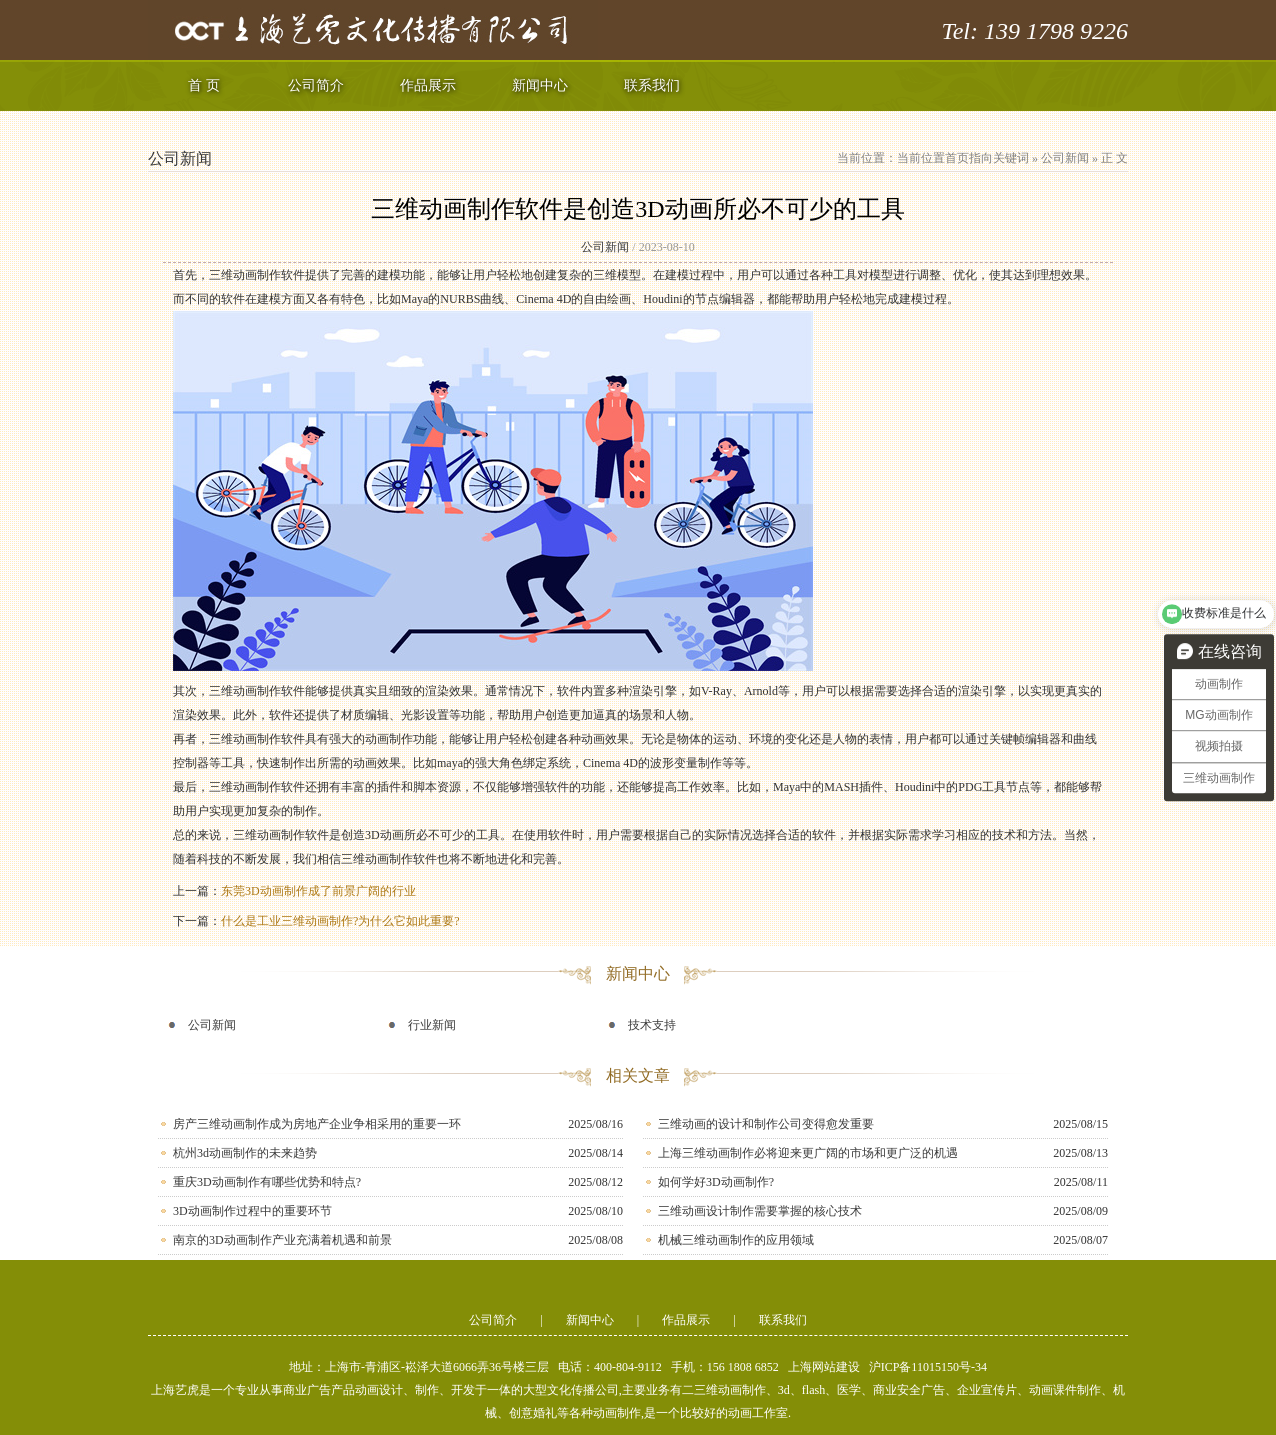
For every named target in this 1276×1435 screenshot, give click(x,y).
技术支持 (652, 1025)
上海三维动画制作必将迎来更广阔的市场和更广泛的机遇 (808, 1153)
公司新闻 (1065, 158)
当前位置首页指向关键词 (963, 158)
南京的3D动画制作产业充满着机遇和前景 (282, 1240)
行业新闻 (432, 1025)
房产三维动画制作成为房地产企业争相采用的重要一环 (317, 1124)
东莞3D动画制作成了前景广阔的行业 (318, 891)
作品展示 (428, 85)
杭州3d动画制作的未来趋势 (245, 1153)
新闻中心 (540, 85)
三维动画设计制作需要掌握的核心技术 (760, 1211)
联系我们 (652, 85)
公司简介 (316, 85)
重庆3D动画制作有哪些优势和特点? (267, 1182)
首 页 (204, 85)
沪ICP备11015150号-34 (928, 1367)
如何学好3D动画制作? (716, 1182)
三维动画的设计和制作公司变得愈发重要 (766, 1124)
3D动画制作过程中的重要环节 (252, 1211)
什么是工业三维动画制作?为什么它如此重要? (340, 921)
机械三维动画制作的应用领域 (736, 1240)
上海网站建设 (824, 1367)
